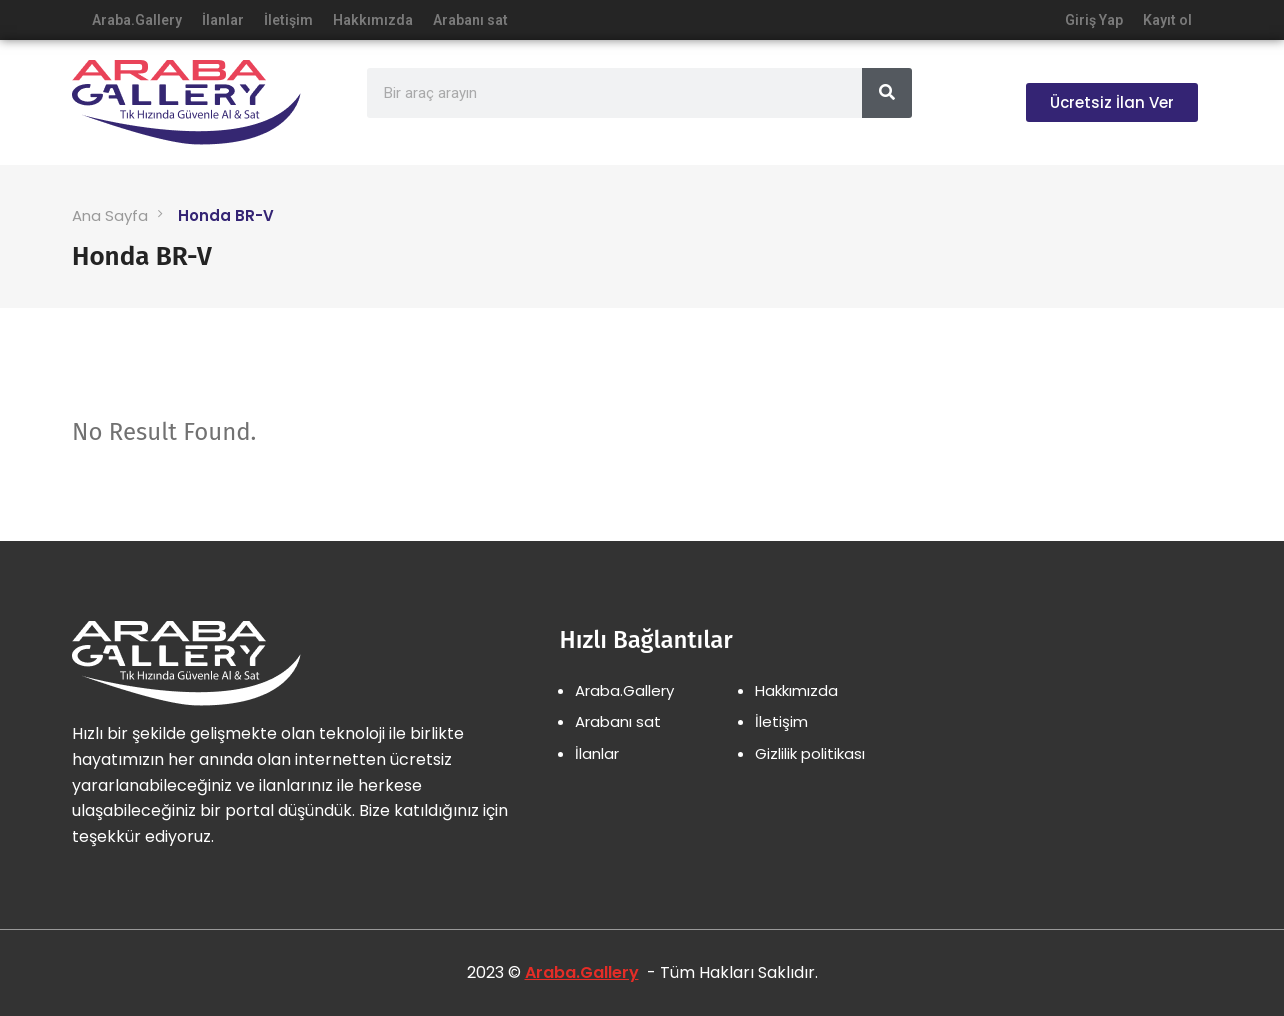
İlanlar (223, 20)
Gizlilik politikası (810, 753)
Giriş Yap (1094, 20)
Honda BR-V (226, 215)
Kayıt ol (1167, 20)
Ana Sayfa (110, 215)
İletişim (288, 20)
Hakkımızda (373, 20)
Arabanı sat (470, 20)
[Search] (887, 93)
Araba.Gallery (137, 20)
